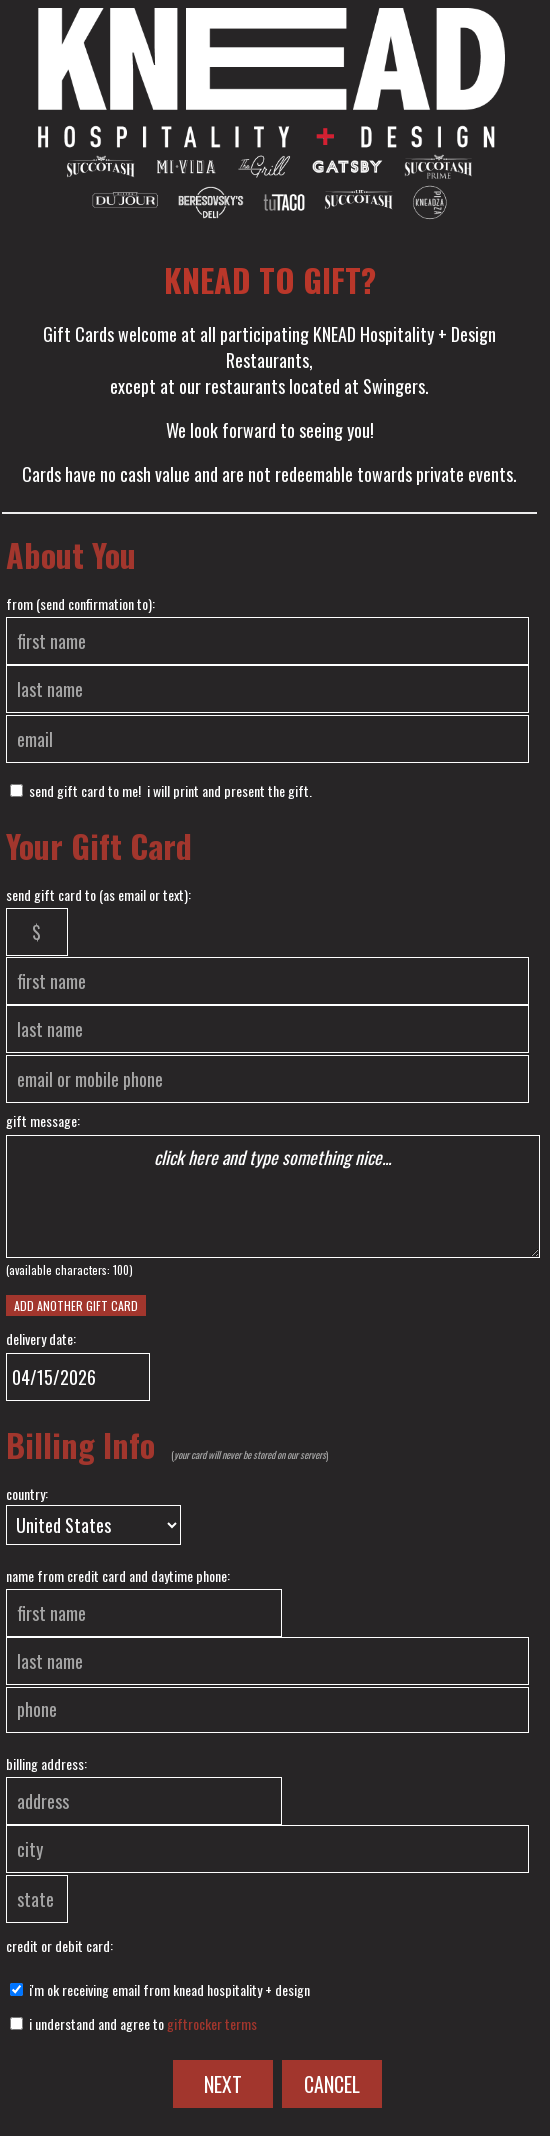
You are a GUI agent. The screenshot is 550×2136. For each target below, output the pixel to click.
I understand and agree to (133, 2023)
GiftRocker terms (212, 2023)
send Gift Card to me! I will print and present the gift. (161, 790)
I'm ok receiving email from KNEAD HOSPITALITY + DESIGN (160, 1989)
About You (71, 554)
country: (27, 1493)
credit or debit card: (59, 1945)
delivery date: (41, 1338)
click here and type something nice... (273, 1196)
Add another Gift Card (76, 1305)
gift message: (43, 1120)
